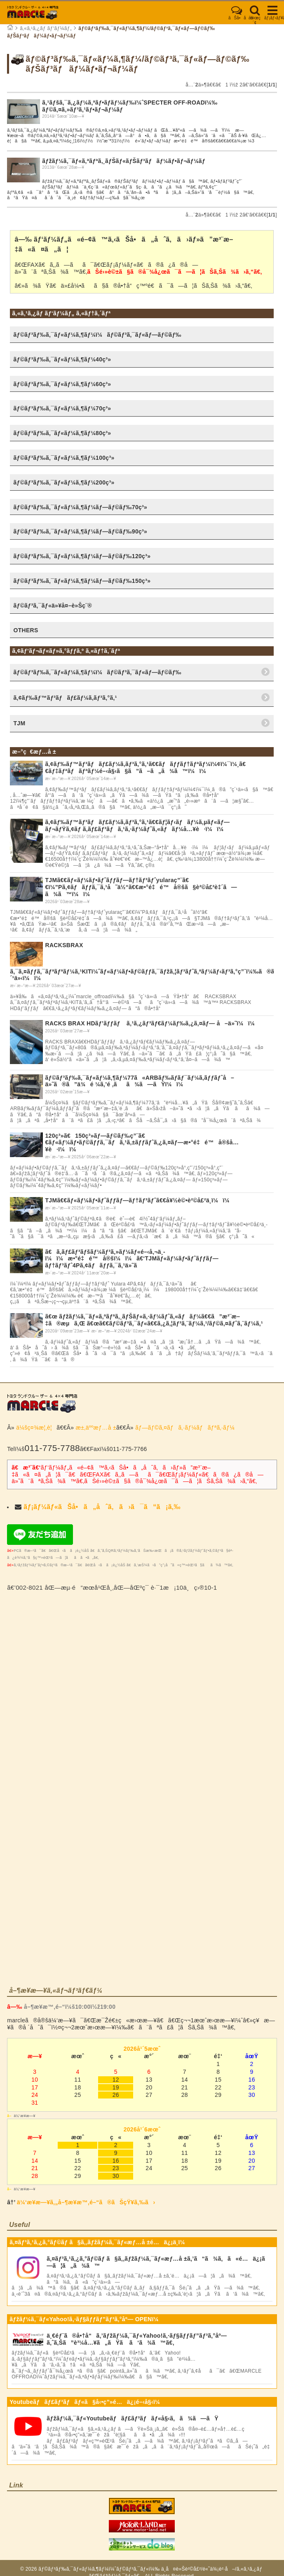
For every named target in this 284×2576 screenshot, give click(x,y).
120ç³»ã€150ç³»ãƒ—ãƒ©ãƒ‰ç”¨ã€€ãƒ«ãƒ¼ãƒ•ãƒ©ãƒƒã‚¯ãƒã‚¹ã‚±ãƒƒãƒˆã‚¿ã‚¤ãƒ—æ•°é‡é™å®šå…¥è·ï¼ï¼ (142, 1142)
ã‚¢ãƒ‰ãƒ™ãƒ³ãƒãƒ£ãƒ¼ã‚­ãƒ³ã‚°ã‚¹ (65, 697)
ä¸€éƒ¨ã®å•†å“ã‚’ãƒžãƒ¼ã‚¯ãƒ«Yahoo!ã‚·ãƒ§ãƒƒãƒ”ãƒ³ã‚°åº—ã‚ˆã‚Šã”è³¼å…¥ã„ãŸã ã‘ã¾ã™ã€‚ (137, 2339)
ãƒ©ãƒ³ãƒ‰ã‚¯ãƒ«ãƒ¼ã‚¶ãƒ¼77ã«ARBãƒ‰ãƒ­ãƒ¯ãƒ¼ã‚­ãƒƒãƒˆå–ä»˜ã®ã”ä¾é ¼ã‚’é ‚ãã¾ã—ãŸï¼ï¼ (139, 1081)
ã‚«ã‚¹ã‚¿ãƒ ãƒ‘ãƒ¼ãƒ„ (46, 28)
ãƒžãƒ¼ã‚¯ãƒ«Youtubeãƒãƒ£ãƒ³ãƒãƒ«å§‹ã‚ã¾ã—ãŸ (132, 2418)
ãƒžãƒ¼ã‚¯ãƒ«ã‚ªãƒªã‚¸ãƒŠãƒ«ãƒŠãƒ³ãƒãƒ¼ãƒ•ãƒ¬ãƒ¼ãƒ (124, 161)
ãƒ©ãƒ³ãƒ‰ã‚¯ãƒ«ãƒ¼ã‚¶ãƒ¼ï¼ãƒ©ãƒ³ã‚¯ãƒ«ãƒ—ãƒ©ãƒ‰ (97, 672)
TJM (19, 723)
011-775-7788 (52, 1448)
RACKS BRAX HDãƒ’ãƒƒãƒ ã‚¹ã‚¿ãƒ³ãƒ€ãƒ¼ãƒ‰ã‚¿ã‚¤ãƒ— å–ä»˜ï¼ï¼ (152, 1023)
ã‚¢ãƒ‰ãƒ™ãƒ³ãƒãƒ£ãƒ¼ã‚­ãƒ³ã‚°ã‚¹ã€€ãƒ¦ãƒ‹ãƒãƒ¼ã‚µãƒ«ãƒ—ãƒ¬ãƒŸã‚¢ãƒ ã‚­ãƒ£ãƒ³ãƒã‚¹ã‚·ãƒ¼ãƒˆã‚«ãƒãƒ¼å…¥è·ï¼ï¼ (137, 825)
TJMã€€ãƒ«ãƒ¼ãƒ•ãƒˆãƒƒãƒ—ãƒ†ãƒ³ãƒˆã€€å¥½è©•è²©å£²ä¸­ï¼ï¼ (139, 1200)
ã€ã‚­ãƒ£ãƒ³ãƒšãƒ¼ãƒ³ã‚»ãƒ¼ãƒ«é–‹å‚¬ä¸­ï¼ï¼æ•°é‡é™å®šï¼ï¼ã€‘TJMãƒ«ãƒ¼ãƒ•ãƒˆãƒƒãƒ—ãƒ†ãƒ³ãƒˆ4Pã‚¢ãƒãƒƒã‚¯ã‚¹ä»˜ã (131, 1258)
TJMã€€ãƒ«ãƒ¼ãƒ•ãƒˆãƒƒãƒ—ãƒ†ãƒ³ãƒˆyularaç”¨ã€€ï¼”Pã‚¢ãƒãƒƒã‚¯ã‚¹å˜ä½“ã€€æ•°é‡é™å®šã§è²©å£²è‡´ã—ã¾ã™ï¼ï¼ (141, 887)
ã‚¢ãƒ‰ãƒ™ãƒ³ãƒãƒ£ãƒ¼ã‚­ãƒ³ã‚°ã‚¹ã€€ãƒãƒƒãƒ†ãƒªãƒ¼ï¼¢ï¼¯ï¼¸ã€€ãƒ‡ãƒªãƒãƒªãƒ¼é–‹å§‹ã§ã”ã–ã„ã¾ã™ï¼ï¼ (145, 767)
